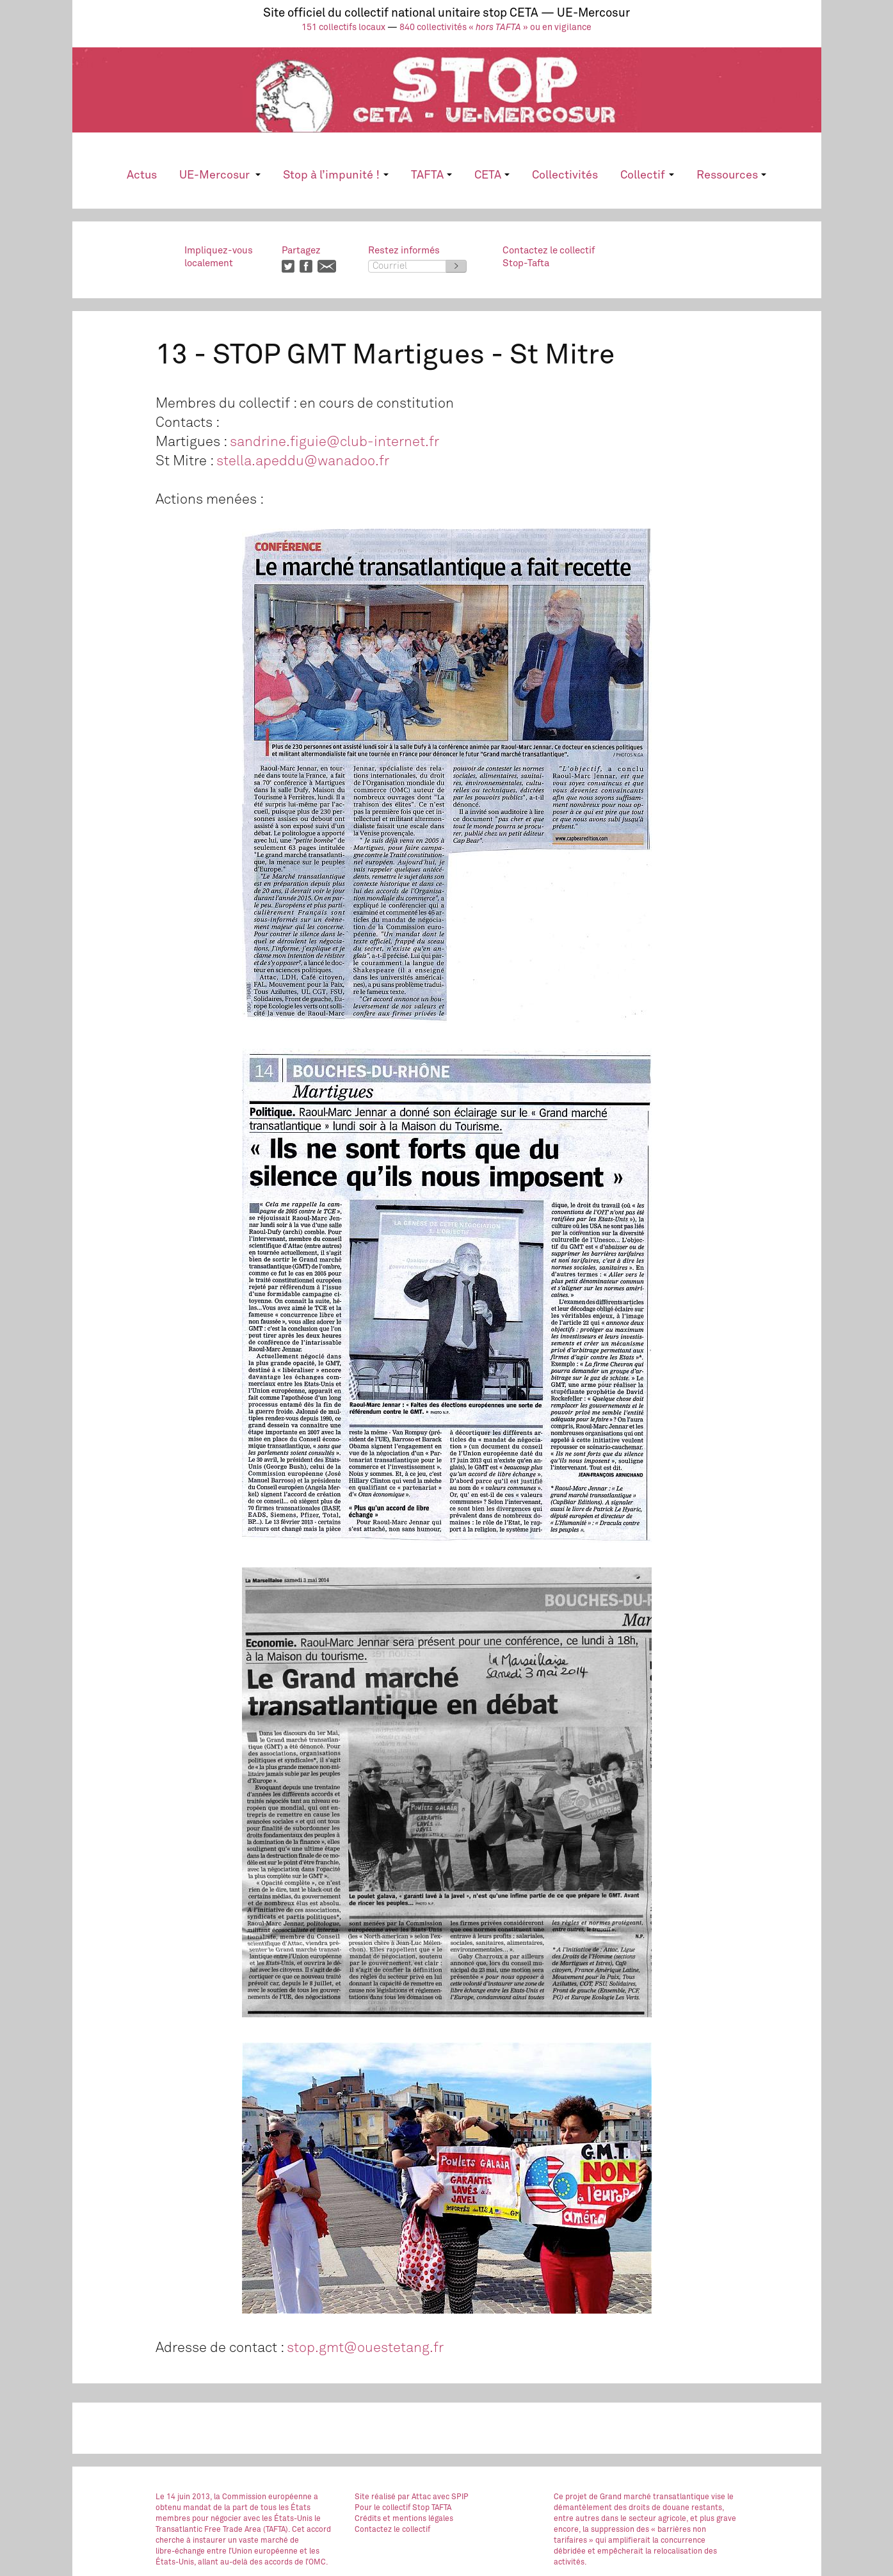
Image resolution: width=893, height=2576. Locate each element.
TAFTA (431, 175)
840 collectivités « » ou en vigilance (495, 27)
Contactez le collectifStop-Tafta (549, 257)
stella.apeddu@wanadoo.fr (302, 461)
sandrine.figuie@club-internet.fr (334, 442)
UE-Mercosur (220, 175)
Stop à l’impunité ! (335, 175)
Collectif (646, 175)
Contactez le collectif (392, 2530)
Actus (142, 175)
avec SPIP (451, 2497)
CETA (492, 175)
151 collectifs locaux (343, 27)
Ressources (731, 175)
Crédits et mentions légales (404, 2519)
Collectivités (565, 175)
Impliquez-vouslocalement (218, 257)
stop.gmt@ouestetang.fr (365, 2348)
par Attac (414, 2497)
